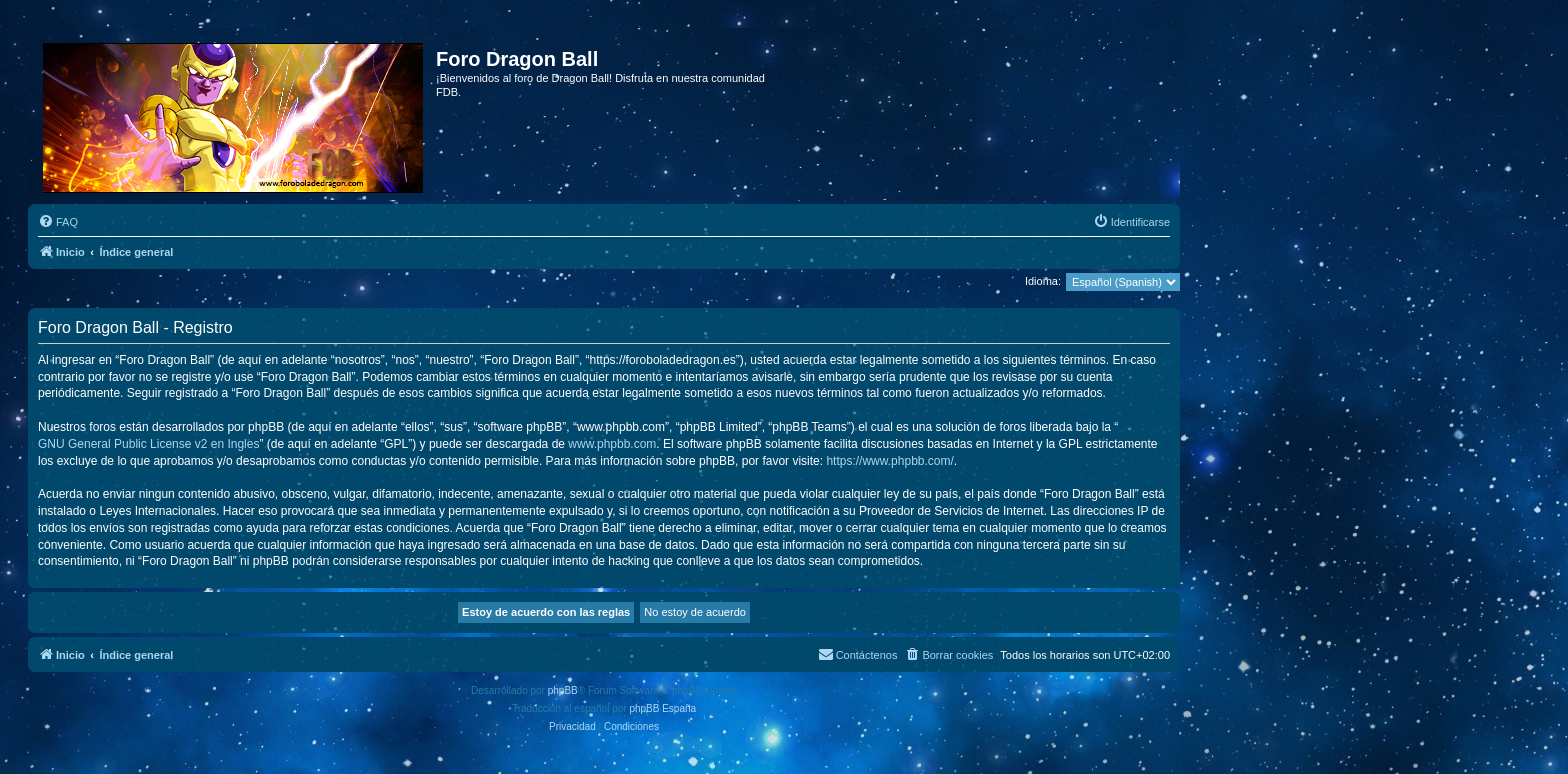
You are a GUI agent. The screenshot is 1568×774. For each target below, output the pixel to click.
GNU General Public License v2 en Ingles (148, 444)
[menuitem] (58, 222)
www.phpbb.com (612, 444)
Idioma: (1043, 281)
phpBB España (662, 708)
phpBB (563, 690)
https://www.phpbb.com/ (889, 461)
